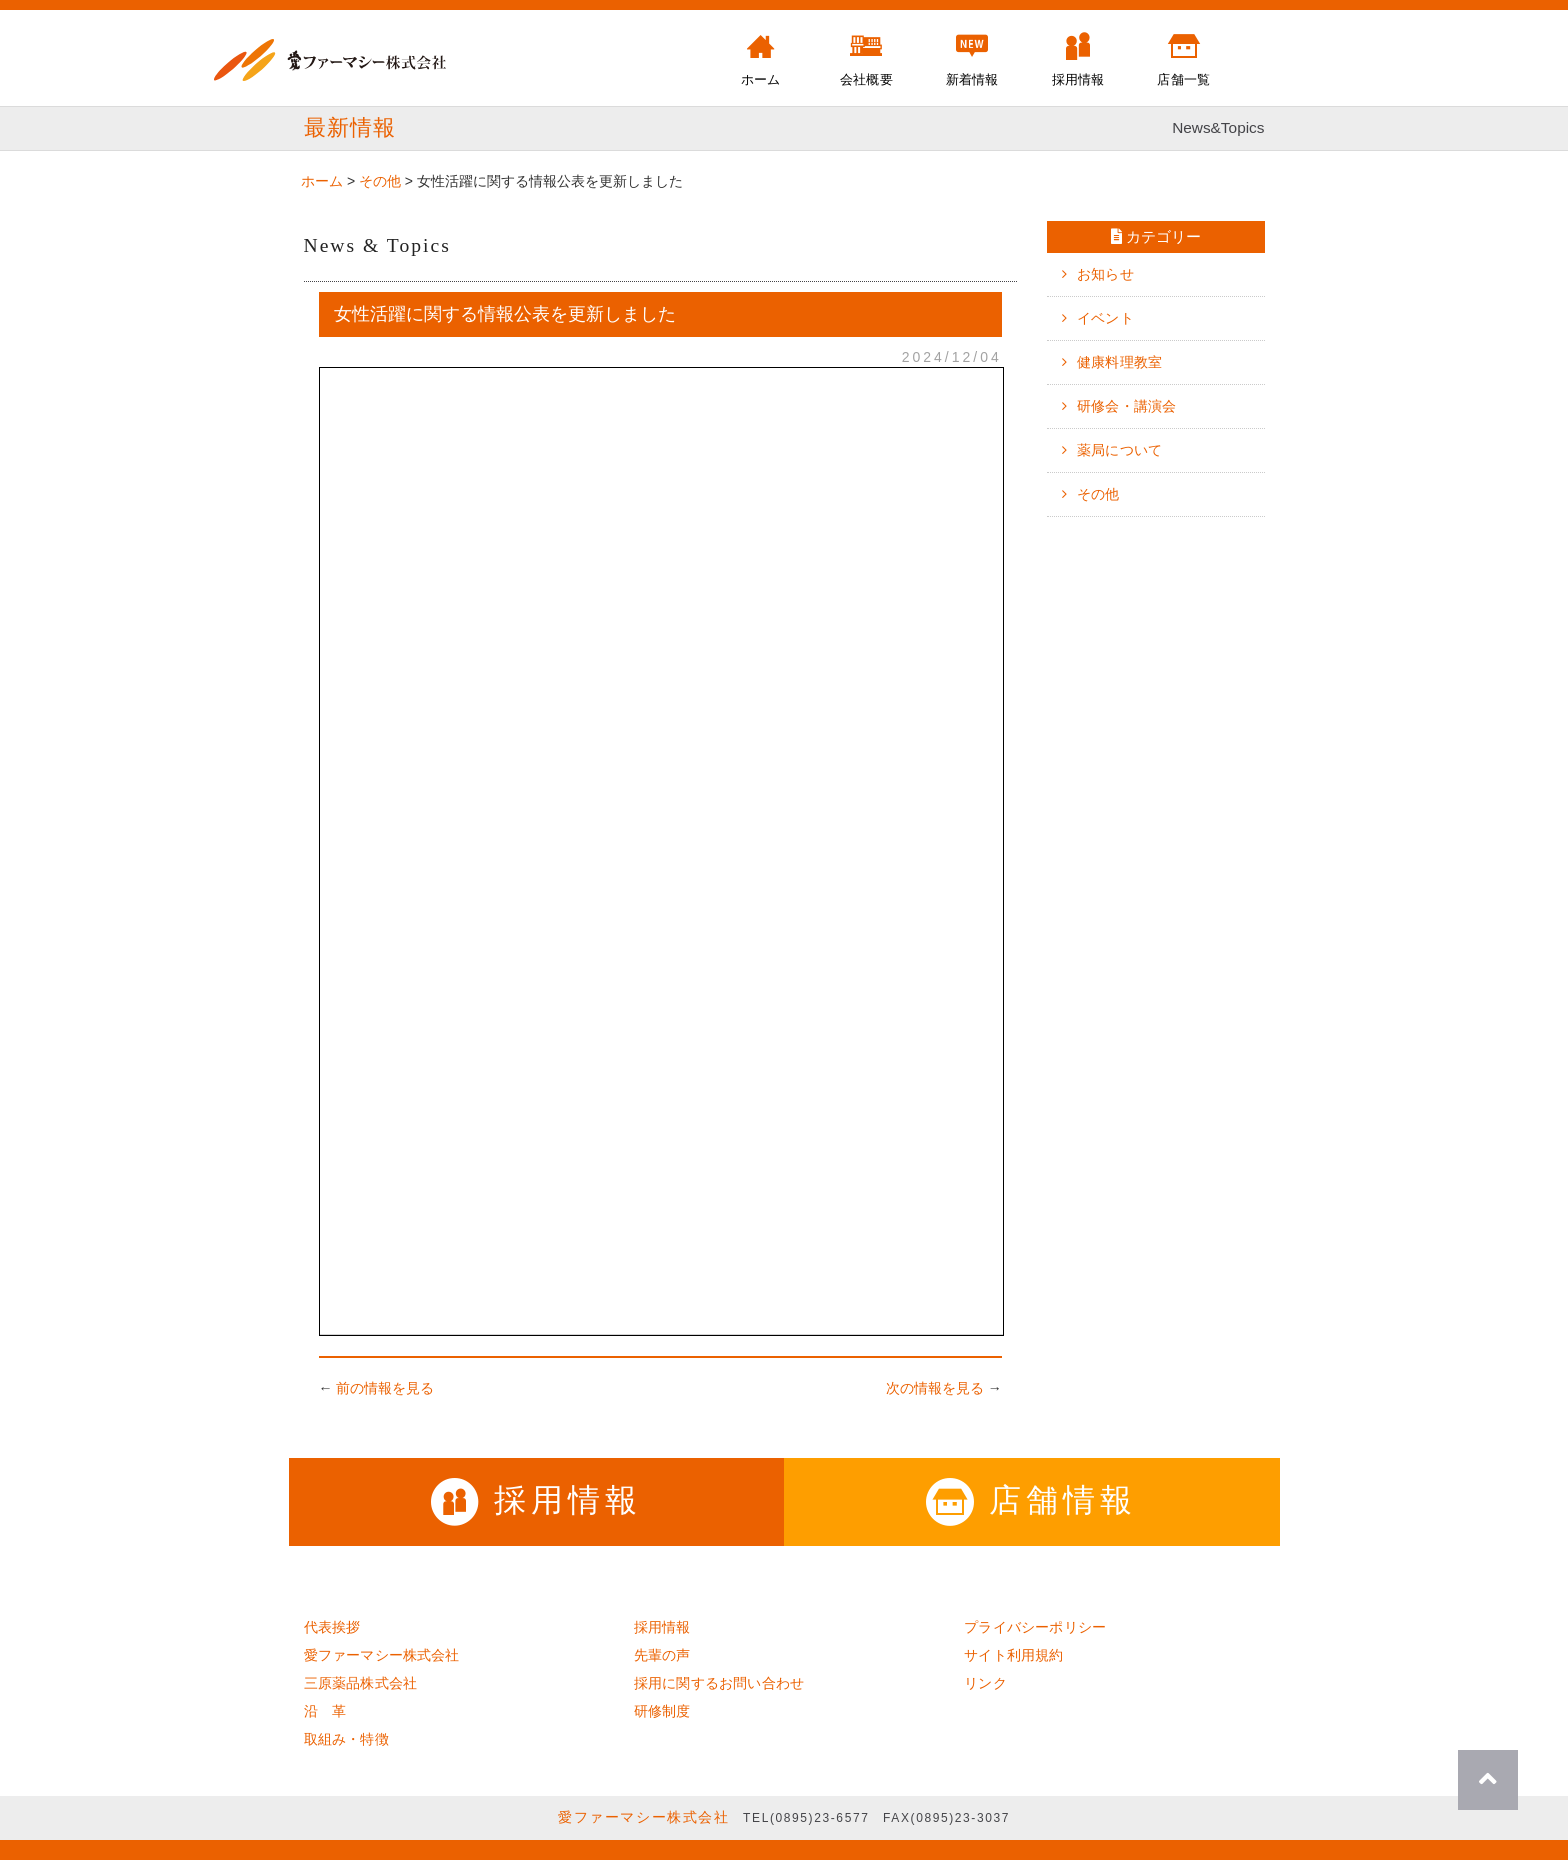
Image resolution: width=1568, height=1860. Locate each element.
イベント (1105, 318)
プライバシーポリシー (1035, 1627)
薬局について (1119, 450)
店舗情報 (1031, 1500)
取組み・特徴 (346, 1739)
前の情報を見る (385, 1388)
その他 (1098, 494)
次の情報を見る (935, 1388)
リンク (985, 1683)
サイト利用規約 (1013, 1655)
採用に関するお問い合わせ (719, 1683)
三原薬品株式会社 (361, 1683)
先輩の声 (662, 1655)
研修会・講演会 (1126, 406)
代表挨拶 (332, 1627)
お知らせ (1105, 274)
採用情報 (536, 1500)
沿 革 (325, 1711)
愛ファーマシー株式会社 (382, 1655)
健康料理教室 (1119, 362)
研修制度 (662, 1711)
